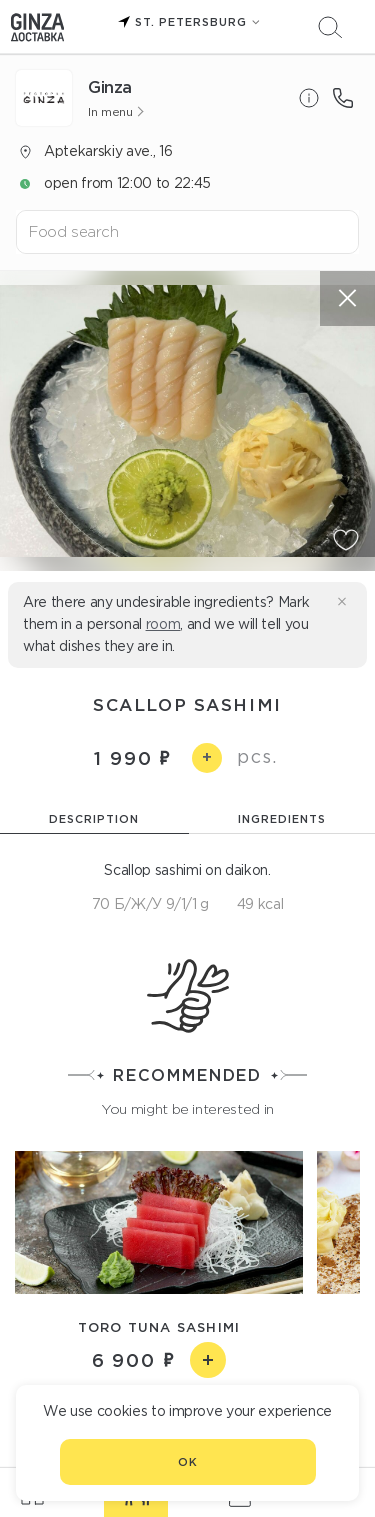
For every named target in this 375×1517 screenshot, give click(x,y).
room (163, 624)
